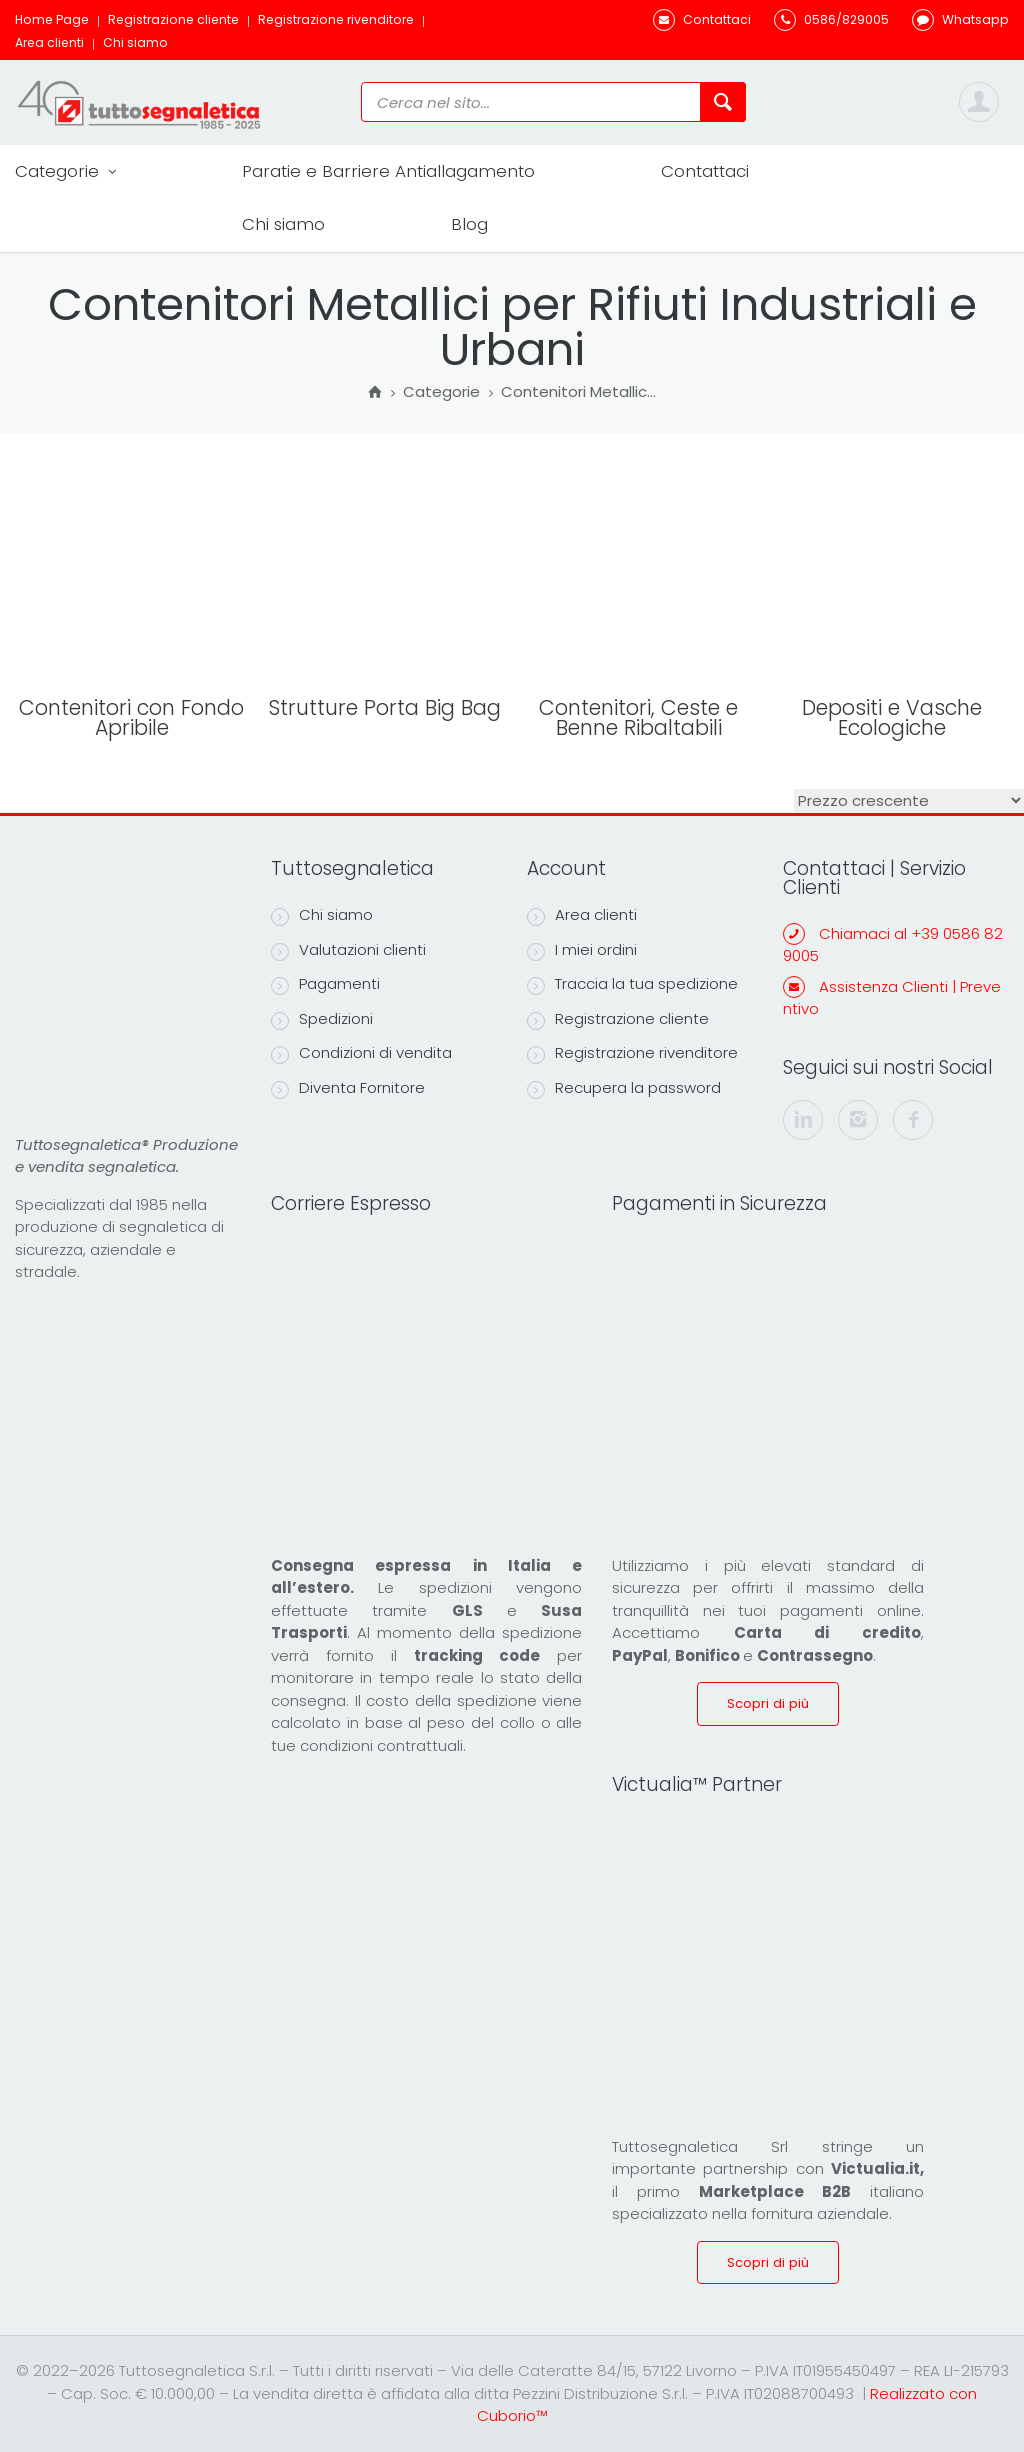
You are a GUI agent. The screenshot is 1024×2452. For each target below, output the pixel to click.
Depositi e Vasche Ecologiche (892, 718)
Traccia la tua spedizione (632, 984)
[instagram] (858, 1120)
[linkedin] (803, 1120)
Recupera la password (624, 1088)
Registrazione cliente (173, 19)
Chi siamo (135, 42)
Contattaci (705, 171)
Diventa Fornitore (348, 1088)
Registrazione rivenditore (336, 19)
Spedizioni (322, 1019)
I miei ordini (582, 950)
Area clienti (49, 42)
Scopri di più (768, 1703)
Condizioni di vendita (361, 1053)
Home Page (52, 19)
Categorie (65, 171)
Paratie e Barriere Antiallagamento (388, 171)
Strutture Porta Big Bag (385, 707)
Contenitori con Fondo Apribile (131, 718)
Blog (469, 224)
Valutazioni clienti (348, 950)
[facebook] (913, 1120)
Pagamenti (325, 984)
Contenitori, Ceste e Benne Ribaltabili (638, 718)
